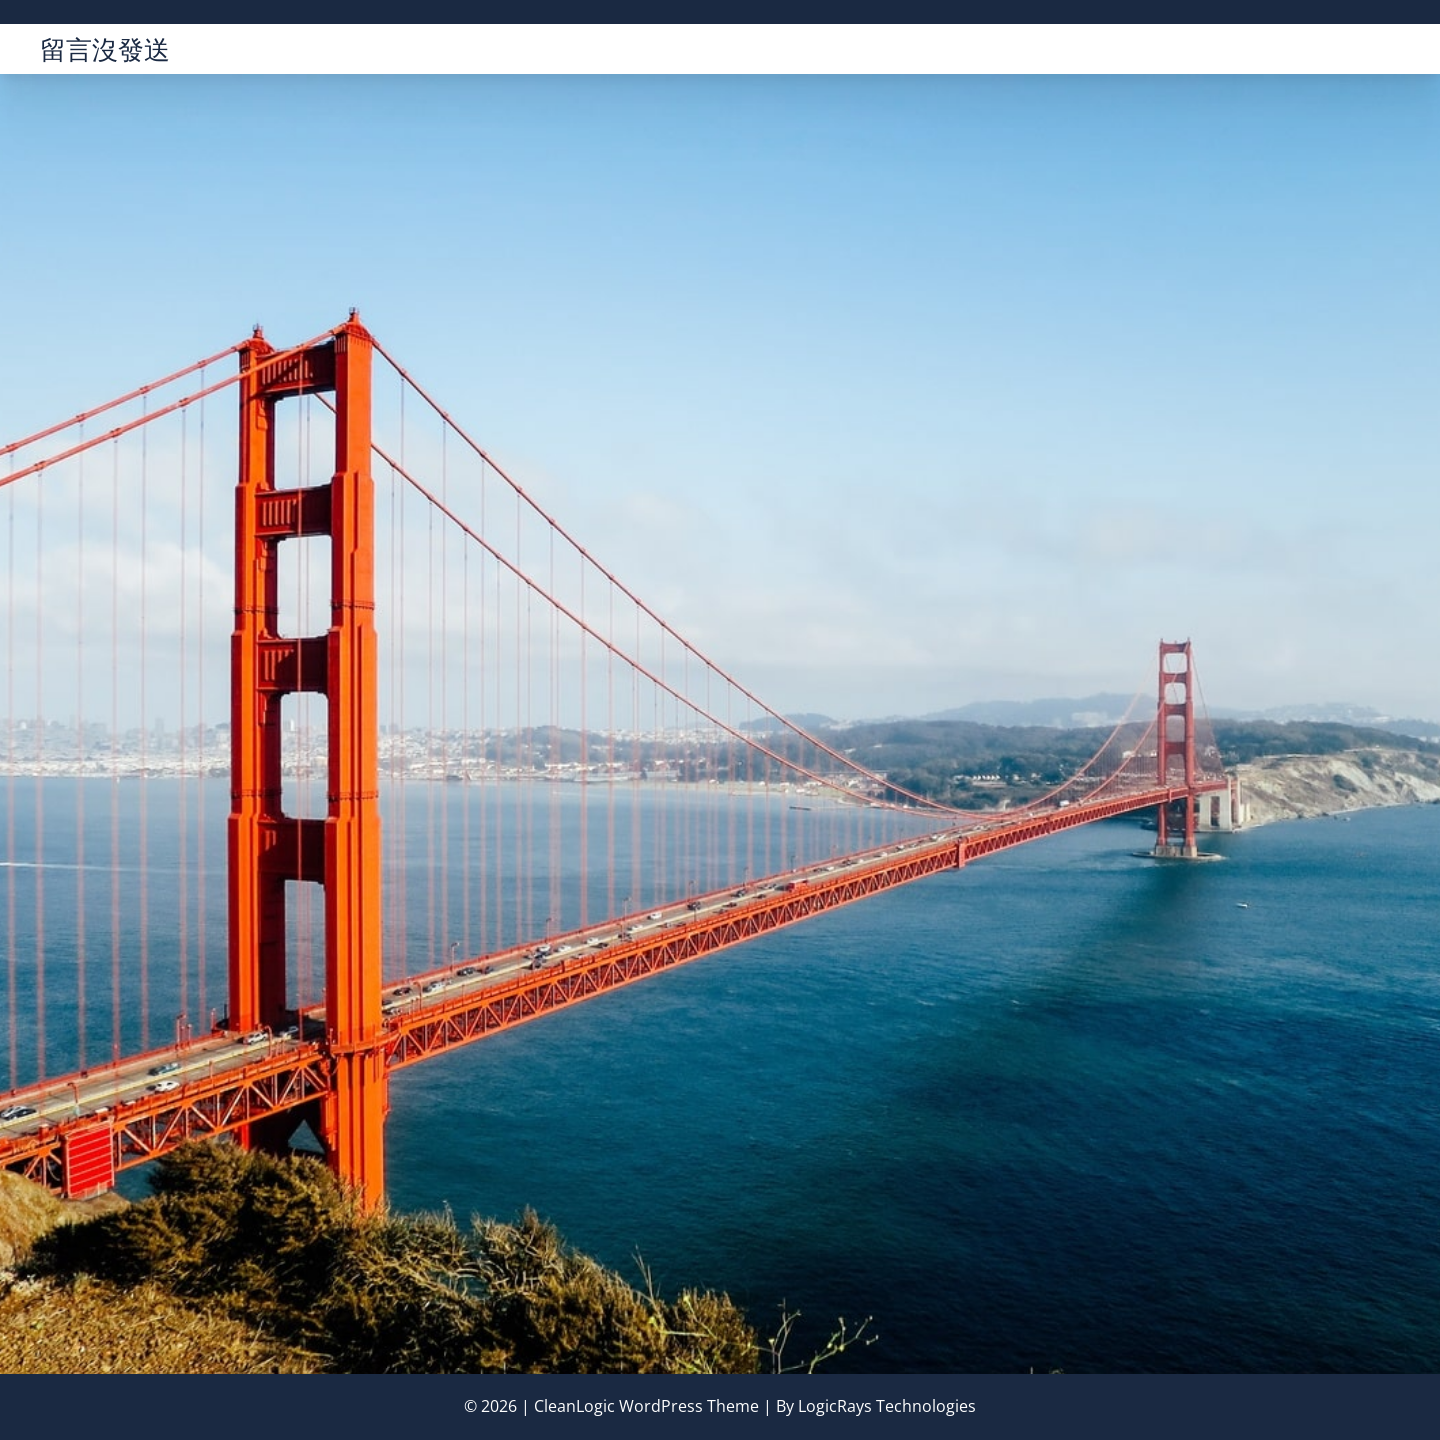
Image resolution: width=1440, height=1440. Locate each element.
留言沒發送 (105, 49)
